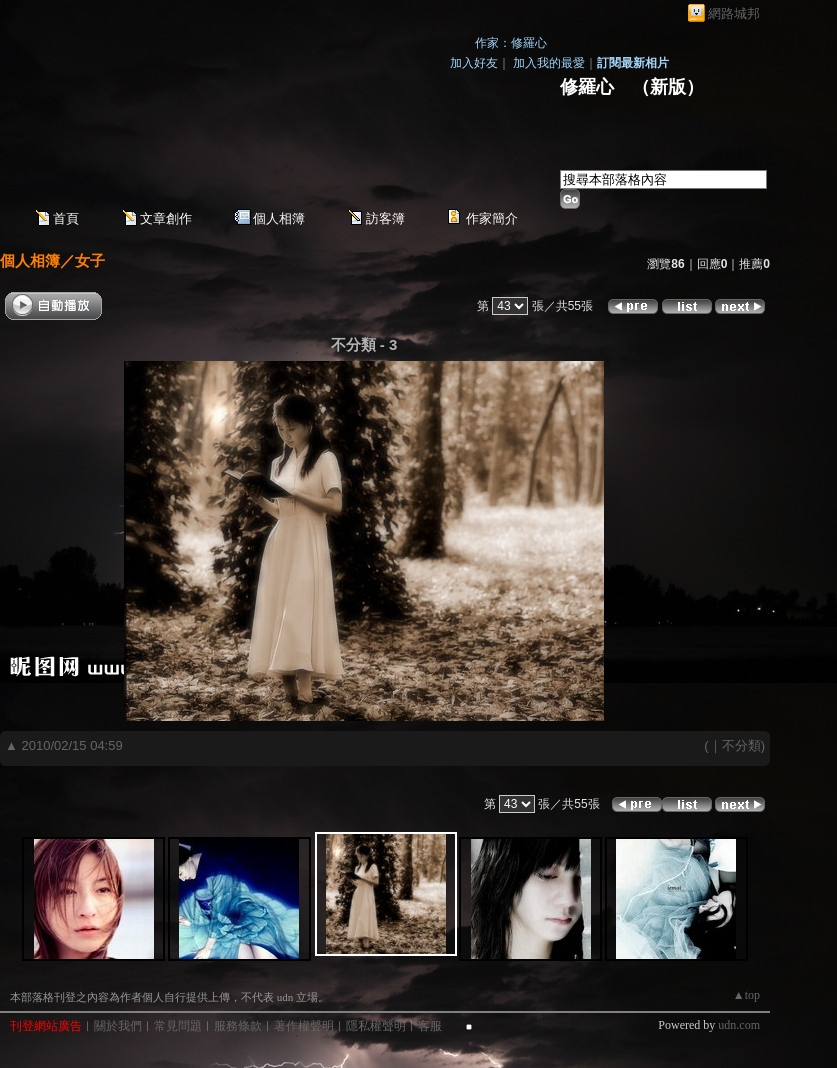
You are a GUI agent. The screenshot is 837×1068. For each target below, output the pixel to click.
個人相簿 (279, 218)
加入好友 (474, 63)
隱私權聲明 (376, 1026)
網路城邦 (734, 13)
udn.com (739, 1025)
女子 (90, 260)
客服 (430, 1026)
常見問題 (178, 1026)
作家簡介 (492, 218)
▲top (746, 995)
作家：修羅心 (511, 43)
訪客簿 (385, 218)
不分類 (741, 745)
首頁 (66, 218)
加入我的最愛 (549, 63)
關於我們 (118, 1026)
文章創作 (166, 218)
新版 (668, 87)
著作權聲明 (304, 1026)
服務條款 (238, 1026)
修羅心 (587, 87)
